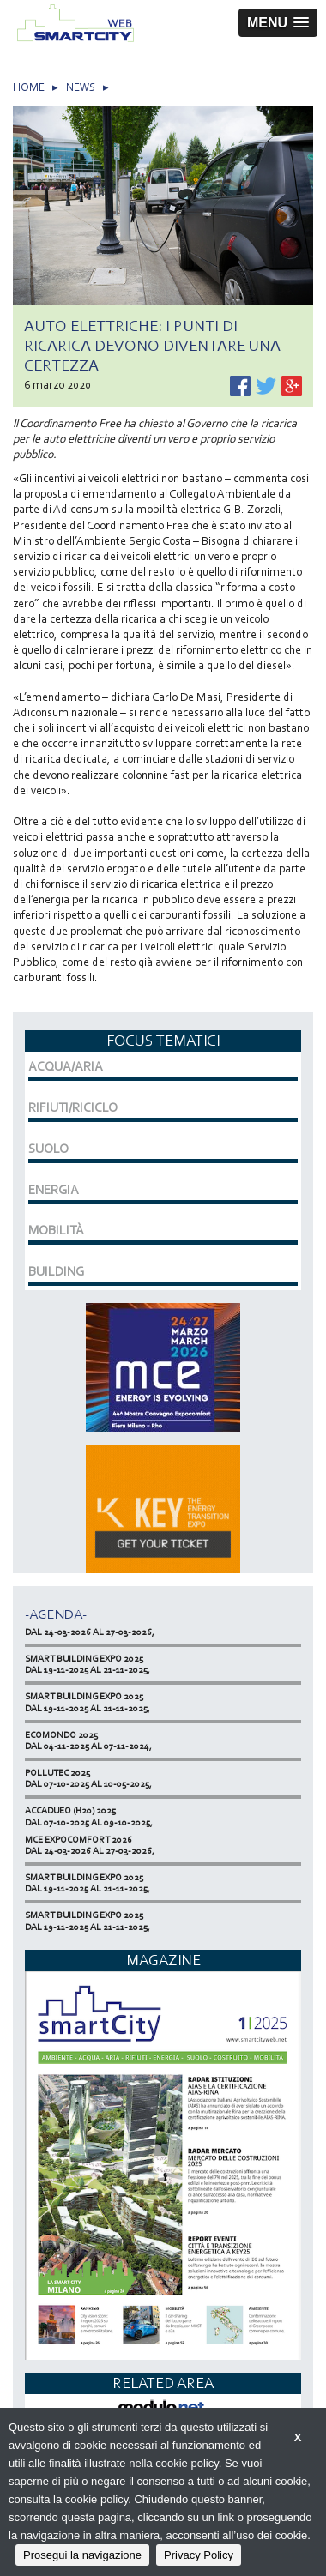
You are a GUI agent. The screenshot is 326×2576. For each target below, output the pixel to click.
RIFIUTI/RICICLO (73, 1107)
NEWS (80, 87)
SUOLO (48, 1148)
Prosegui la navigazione (82, 2555)
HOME (29, 87)
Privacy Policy (198, 2555)
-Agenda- (56, 1614)
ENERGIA (53, 1190)
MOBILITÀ (56, 1230)
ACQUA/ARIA (65, 1066)
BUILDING (56, 1271)
